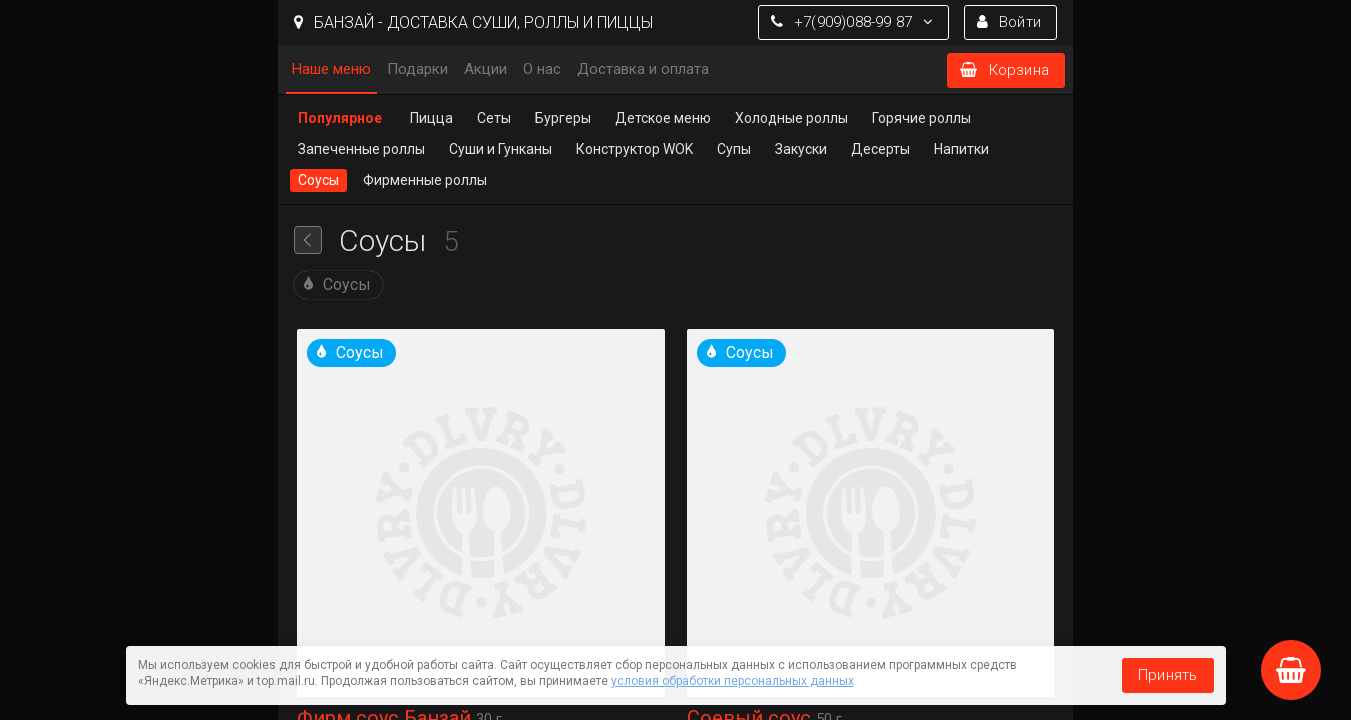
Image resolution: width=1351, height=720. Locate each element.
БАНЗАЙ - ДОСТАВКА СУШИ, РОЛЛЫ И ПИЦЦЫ (473, 22)
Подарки (417, 69)
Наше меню (331, 69)
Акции (485, 69)
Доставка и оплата (643, 69)
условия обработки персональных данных (732, 681)
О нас (542, 69)
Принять (1167, 675)
